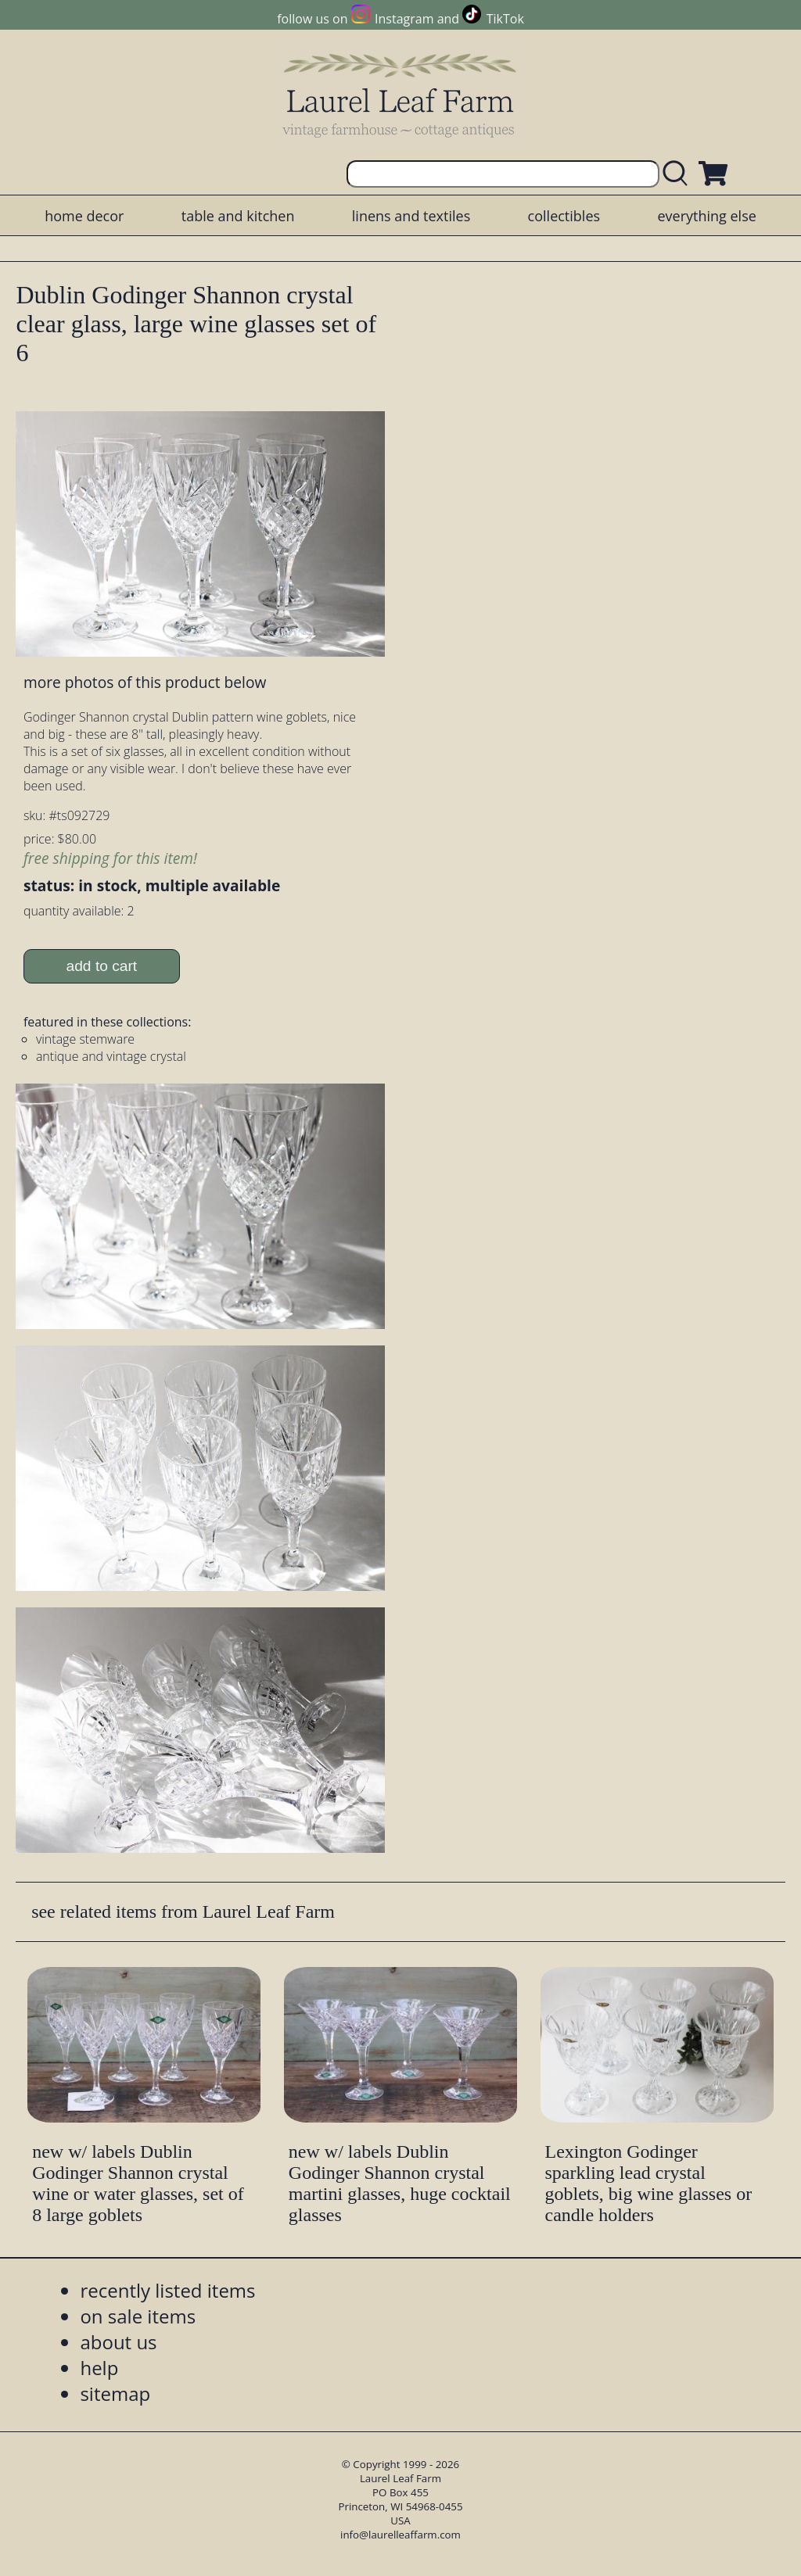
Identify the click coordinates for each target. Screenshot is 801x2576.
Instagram (404, 18)
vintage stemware (85, 1039)
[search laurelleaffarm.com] (679, 174)
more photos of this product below (144, 682)
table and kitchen (238, 215)
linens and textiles (411, 215)
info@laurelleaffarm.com (400, 2535)
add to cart (102, 966)
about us (118, 2342)
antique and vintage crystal (111, 1056)
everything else (706, 215)
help (99, 2368)
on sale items (138, 2316)
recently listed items (167, 2290)
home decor (84, 215)
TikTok (505, 18)
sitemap (115, 2393)
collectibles (564, 215)
